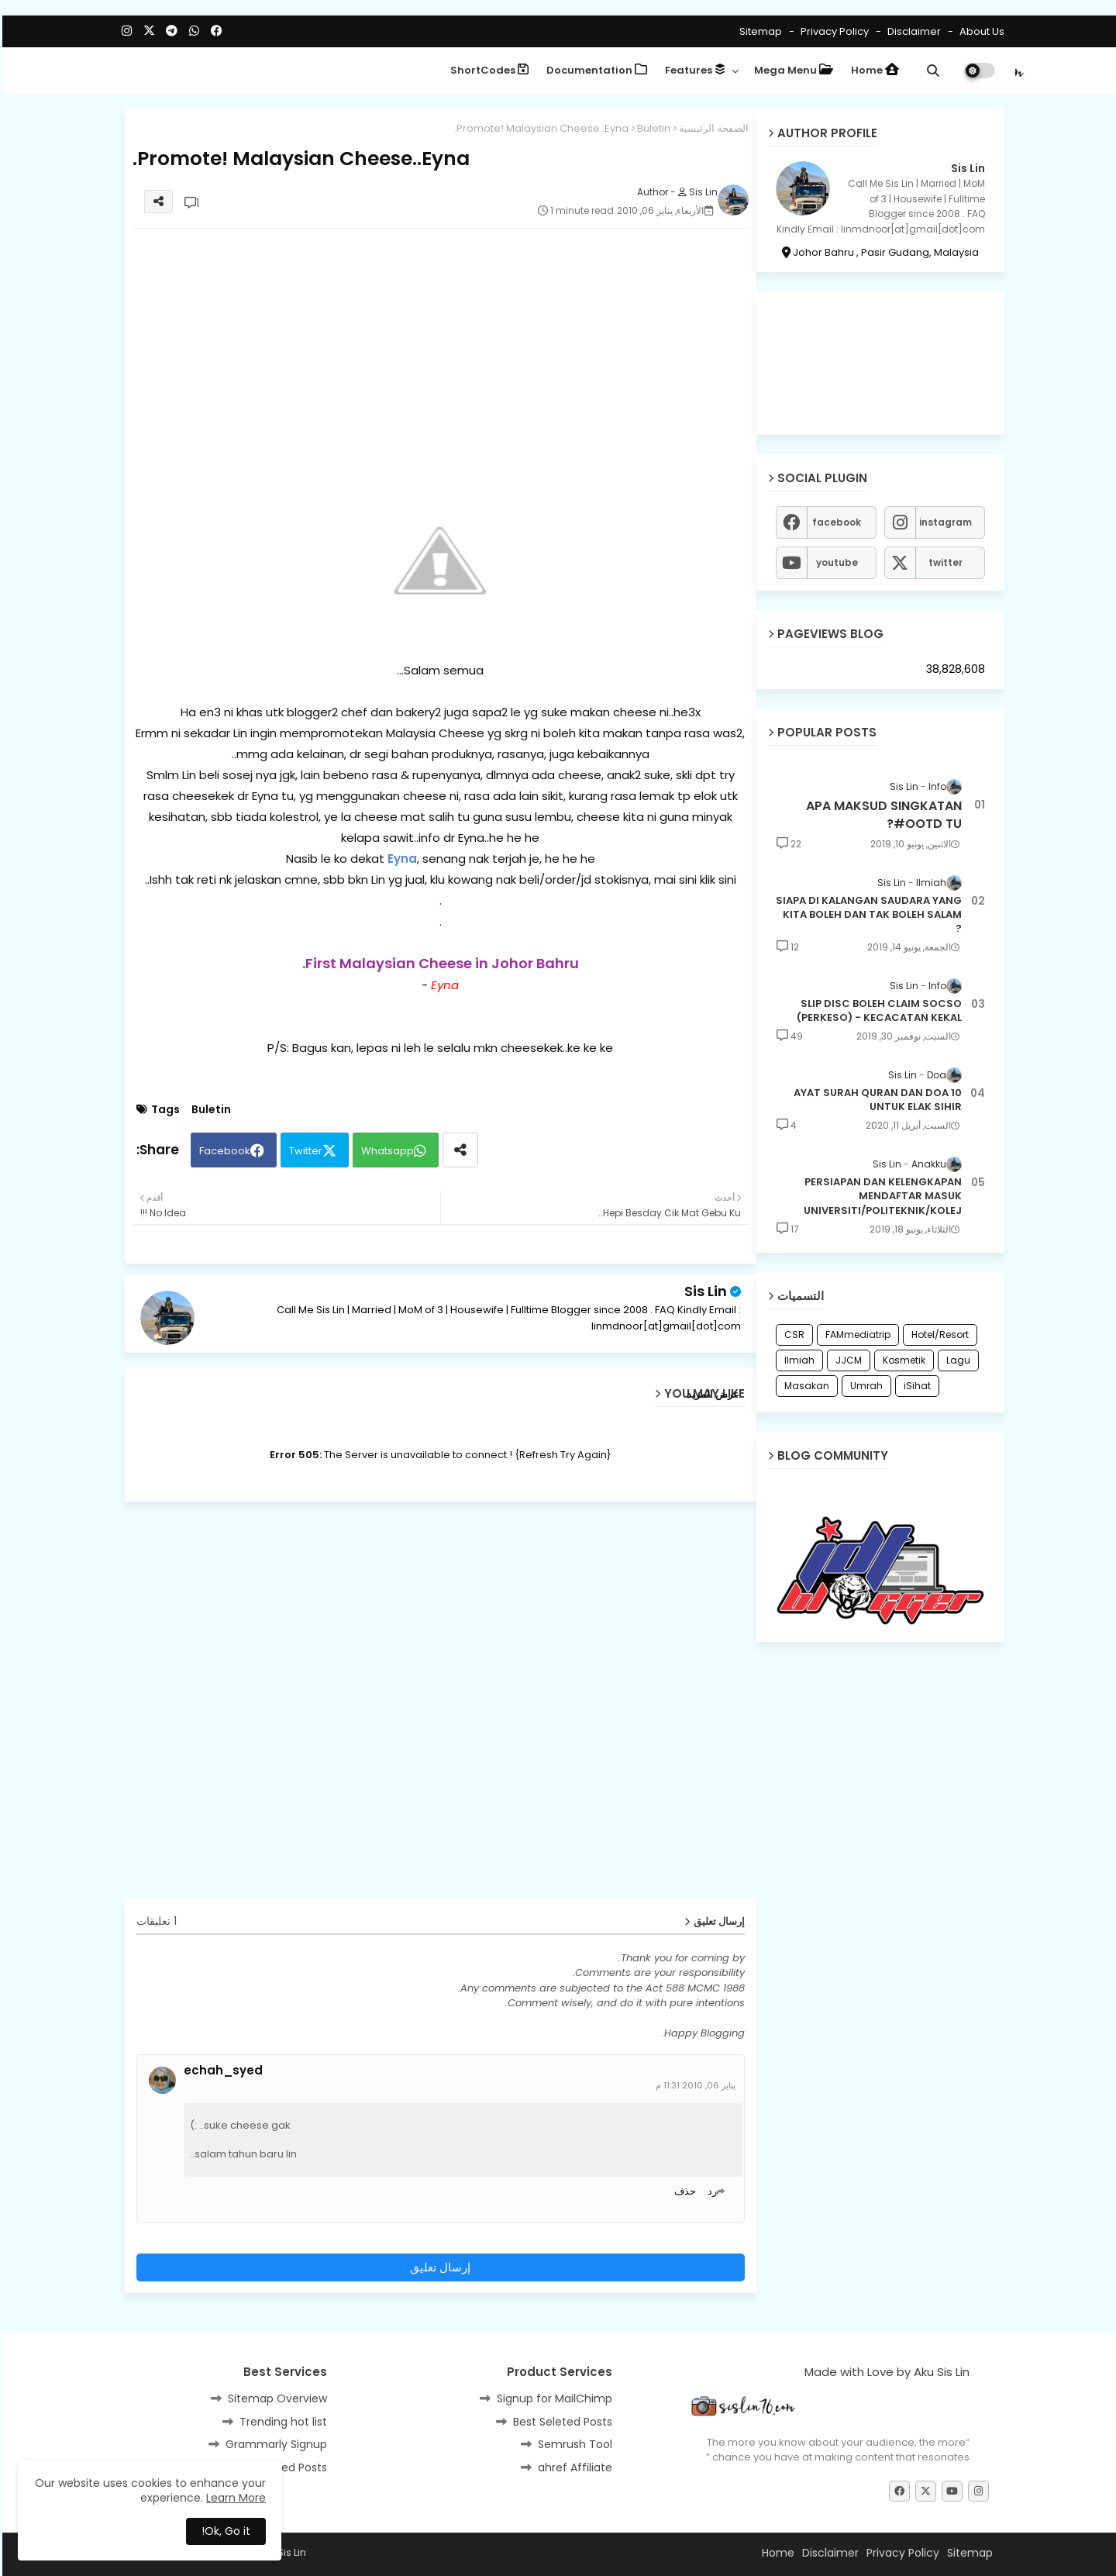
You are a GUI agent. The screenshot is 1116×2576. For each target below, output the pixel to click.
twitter (943, 562)
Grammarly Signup (274, 2444)
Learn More (234, 2497)
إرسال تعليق (438, 2267)
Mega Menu (791, 70)
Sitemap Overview (275, 2398)
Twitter (303, 1150)
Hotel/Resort (937, 1334)
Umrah (864, 1385)
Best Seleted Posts (560, 2421)
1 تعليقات (154, 1921)
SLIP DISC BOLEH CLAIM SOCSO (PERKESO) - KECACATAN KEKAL (876, 1011)
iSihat (914, 1385)
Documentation (594, 70)
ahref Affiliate (573, 2467)
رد (710, 2191)
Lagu (956, 1360)
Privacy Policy (831, 31)
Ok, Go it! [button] (223, 2531)
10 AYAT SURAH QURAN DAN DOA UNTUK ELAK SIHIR (875, 1100)
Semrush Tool (573, 2444)
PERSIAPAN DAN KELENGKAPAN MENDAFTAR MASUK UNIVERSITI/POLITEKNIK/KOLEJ (880, 1196)
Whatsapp (385, 1150)
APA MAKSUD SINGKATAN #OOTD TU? (881, 815)
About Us (978, 31)
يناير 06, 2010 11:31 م (693, 2085)
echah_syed (220, 2070)
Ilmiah (797, 1360)
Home (873, 70)
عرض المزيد (710, 1394)
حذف (683, 2191)
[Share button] (458, 1150)
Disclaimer (911, 31)
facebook (834, 522)
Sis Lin (703, 1291)
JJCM (846, 1360)
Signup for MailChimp (552, 2398)
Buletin (651, 128)
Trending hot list (281, 2421)
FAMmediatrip (855, 1334)
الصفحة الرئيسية (711, 128)
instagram (943, 522)
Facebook (222, 1150)
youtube (835, 562)
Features (693, 70)
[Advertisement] (438, 348)
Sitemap (758, 31)
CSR (792, 1334)
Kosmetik (901, 1360)
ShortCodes (487, 70)
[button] (930, 70)
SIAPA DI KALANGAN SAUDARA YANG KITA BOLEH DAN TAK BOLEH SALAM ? (866, 915)
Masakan (804, 1385)
